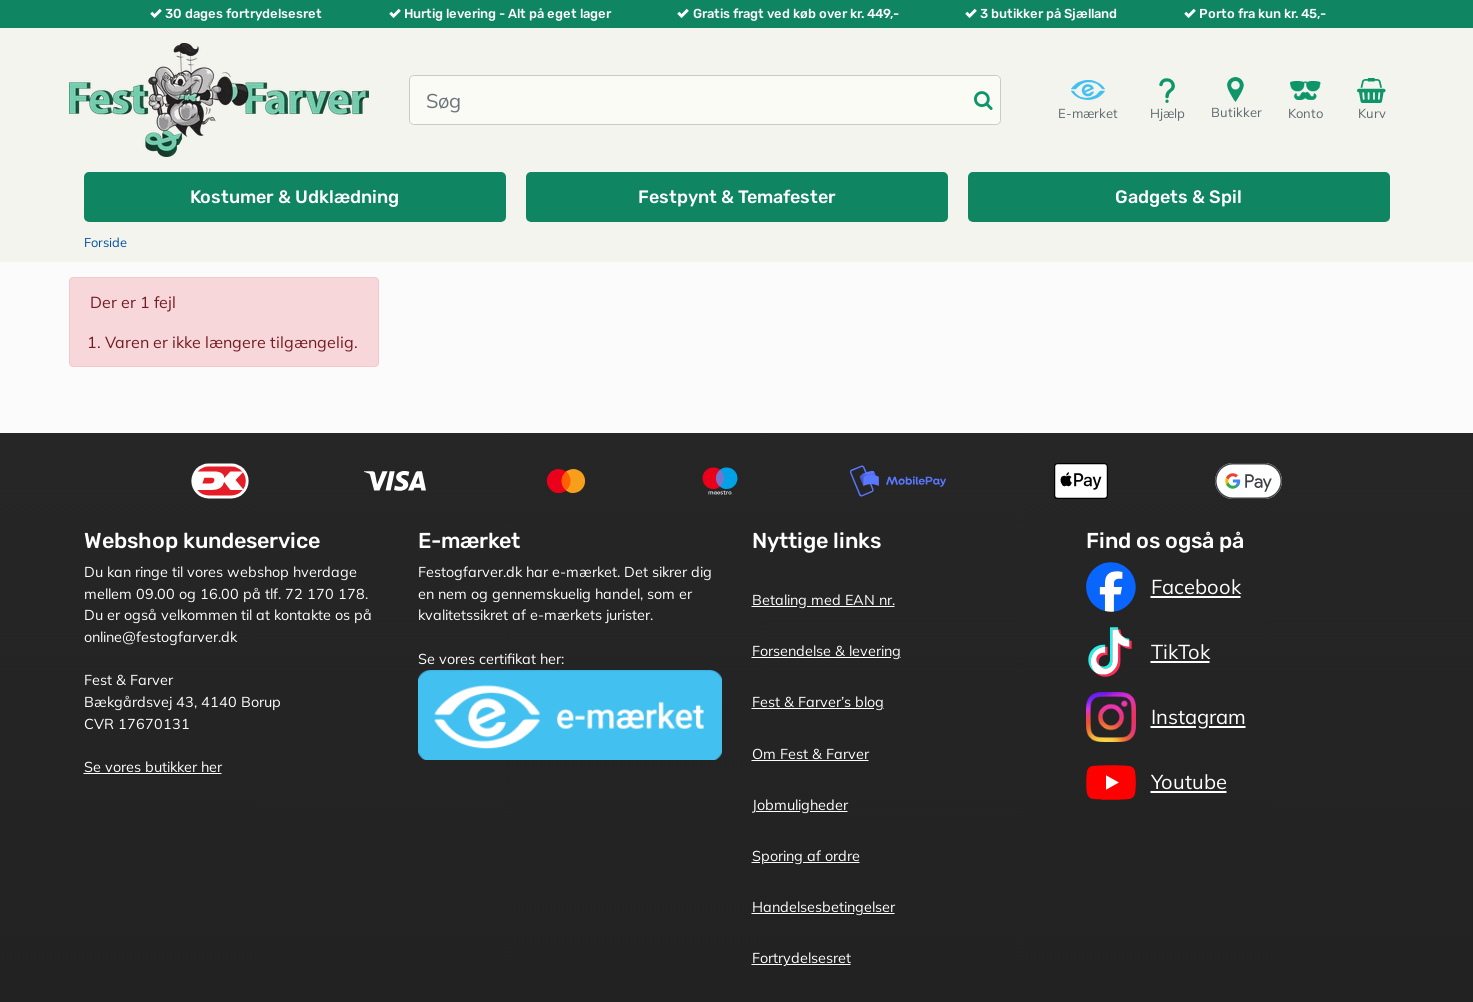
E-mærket (1088, 98)
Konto (1305, 98)
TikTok (1148, 652)
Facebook (1163, 587)
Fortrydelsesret (801, 958)
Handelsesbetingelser (823, 907)
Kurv (1375, 98)
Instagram (1166, 717)
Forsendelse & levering (826, 651)
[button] (295, 197)
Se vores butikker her (153, 767)
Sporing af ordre (806, 856)
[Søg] (688, 100)
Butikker (1236, 97)
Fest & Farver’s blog (818, 702)
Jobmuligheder (800, 805)
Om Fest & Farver (810, 754)
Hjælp (1167, 98)
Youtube (1156, 782)
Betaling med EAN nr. (823, 600)
